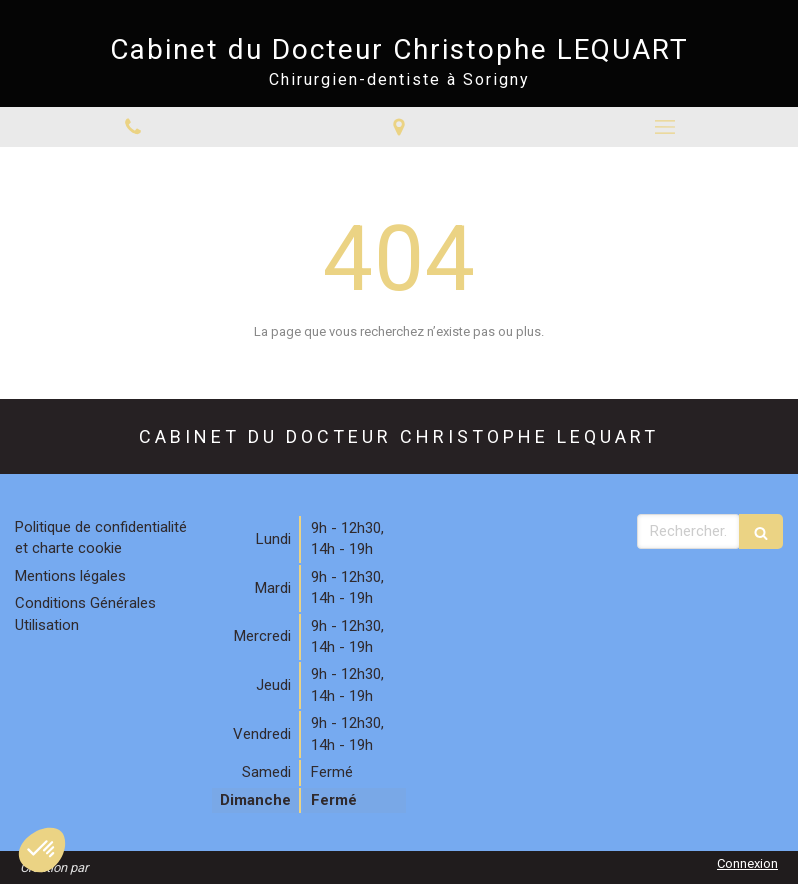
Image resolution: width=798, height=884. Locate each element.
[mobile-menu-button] (665, 127)
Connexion (747, 863)
